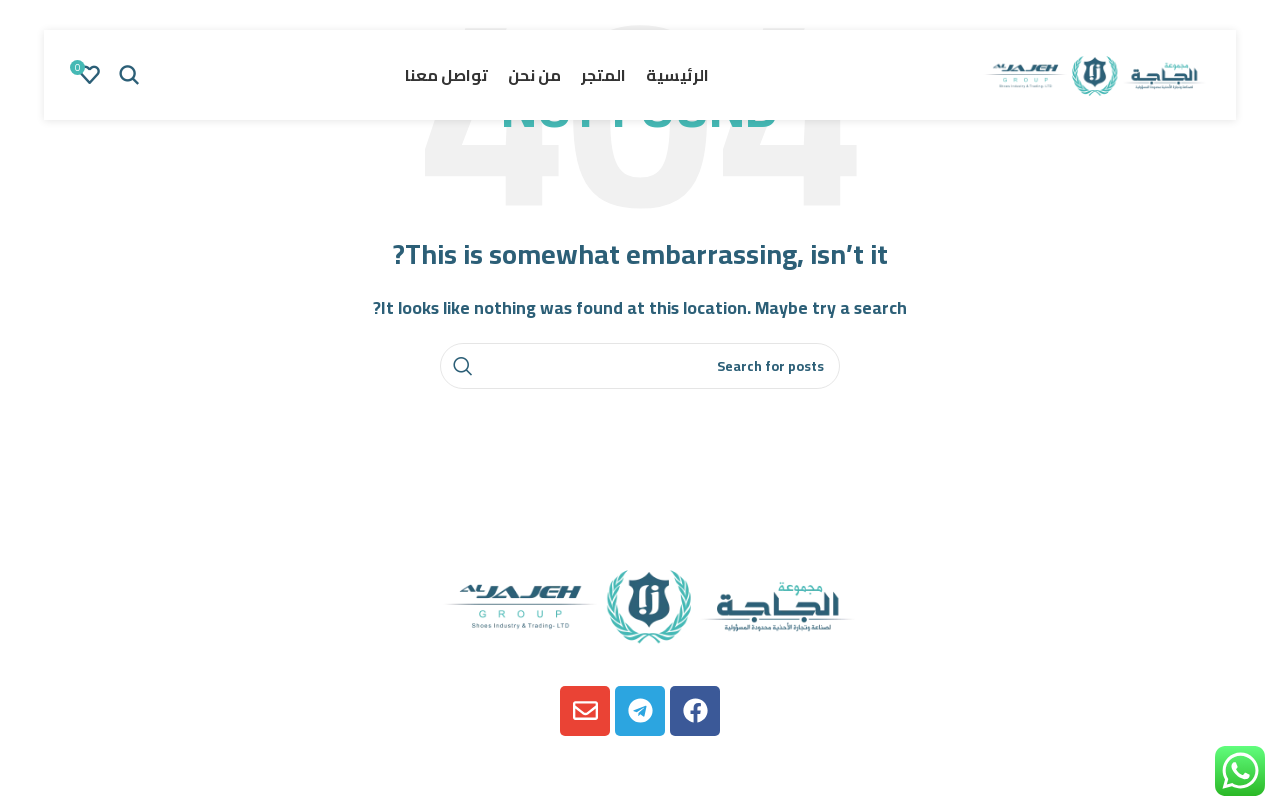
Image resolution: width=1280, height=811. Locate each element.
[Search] (129, 75)
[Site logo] (1090, 73)
